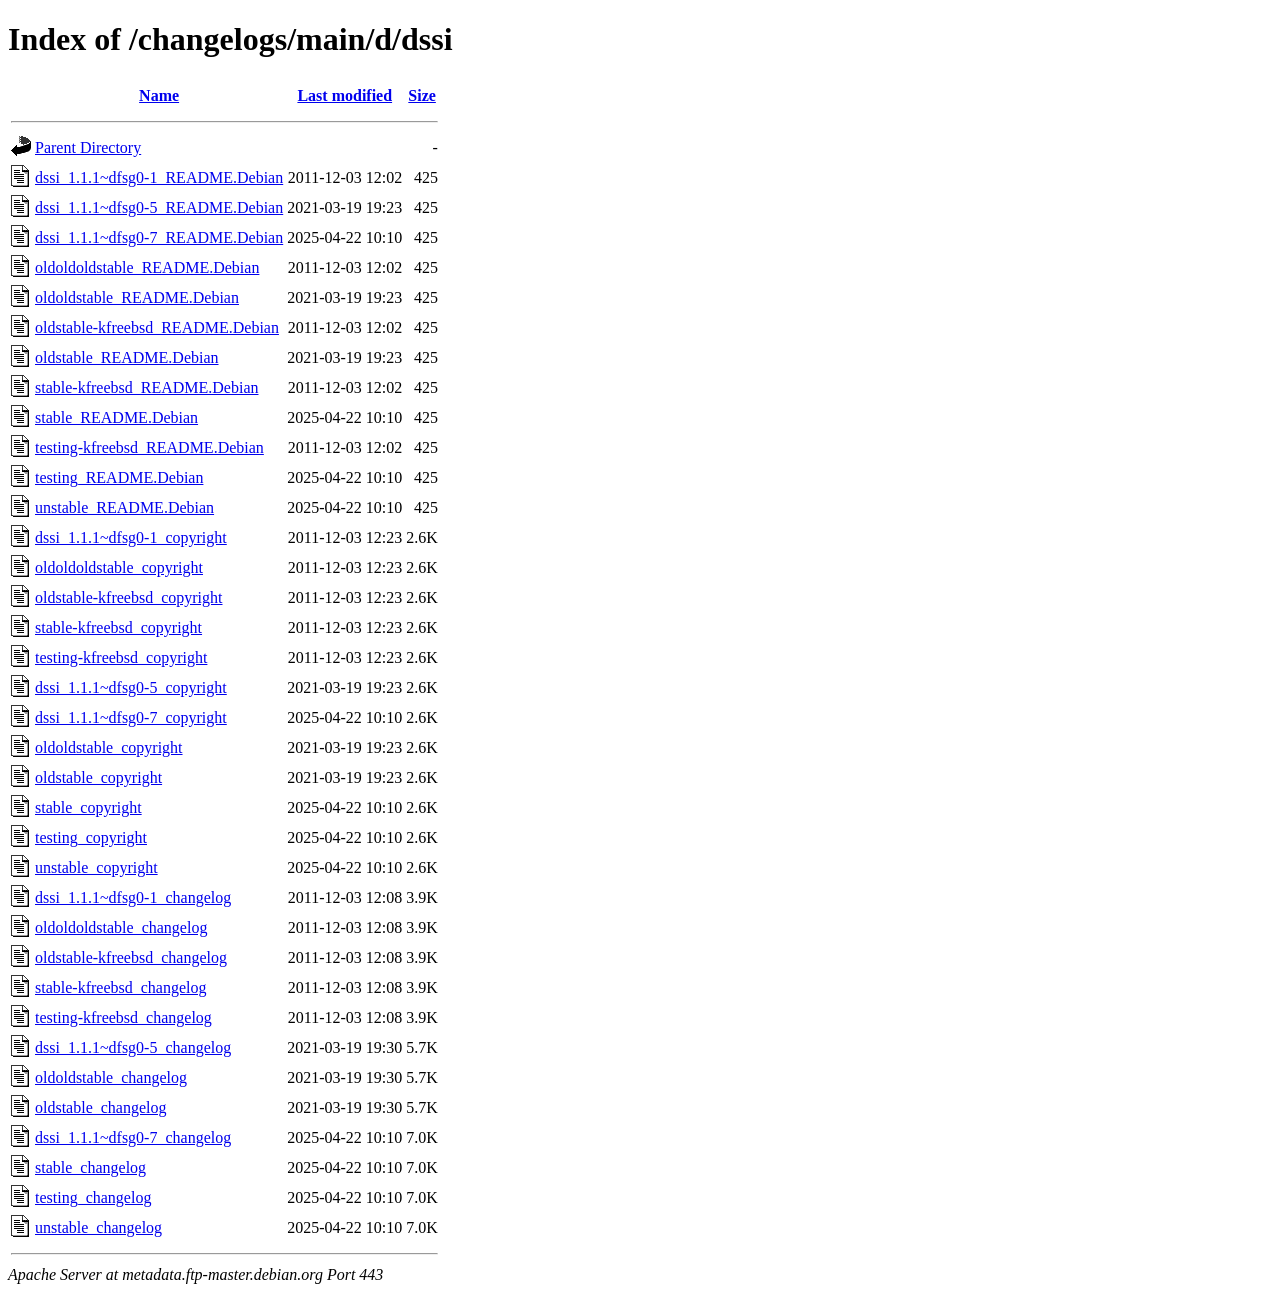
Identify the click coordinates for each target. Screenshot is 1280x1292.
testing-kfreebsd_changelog (123, 1017)
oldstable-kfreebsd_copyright (129, 597)
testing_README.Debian (119, 477)
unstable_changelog (98, 1227)
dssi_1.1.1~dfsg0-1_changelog (133, 897)
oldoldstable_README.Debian (137, 297)
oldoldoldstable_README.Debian (147, 267)
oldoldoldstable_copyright (119, 567)
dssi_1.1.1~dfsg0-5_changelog (133, 1047)
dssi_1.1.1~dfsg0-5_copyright (131, 687)
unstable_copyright (96, 867)
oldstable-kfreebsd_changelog (131, 957)
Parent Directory (88, 147)
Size (422, 95)
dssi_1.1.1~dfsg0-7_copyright (131, 717)
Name (159, 95)
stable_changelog (90, 1167)
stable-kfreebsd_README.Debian (147, 387)
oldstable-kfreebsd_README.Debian (157, 327)
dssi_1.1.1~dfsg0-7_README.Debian (159, 237)
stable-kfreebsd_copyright (118, 627)
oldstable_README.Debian (127, 357)
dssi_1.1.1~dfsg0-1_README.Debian (159, 177)
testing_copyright (91, 837)
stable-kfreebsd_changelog (120, 987)
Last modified (344, 95)
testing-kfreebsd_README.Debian (149, 447)
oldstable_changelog (101, 1107)
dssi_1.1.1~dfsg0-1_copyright (131, 537)
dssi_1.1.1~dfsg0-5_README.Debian (159, 207)
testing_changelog (93, 1197)
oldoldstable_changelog (111, 1077)
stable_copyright (88, 807)
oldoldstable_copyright (109, 747)
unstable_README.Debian (124, 507)
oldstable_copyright (98, 777)
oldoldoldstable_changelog (121, 927)
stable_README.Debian (116, 417)
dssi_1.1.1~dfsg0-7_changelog (133, 1137)
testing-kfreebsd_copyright (121, 657)
